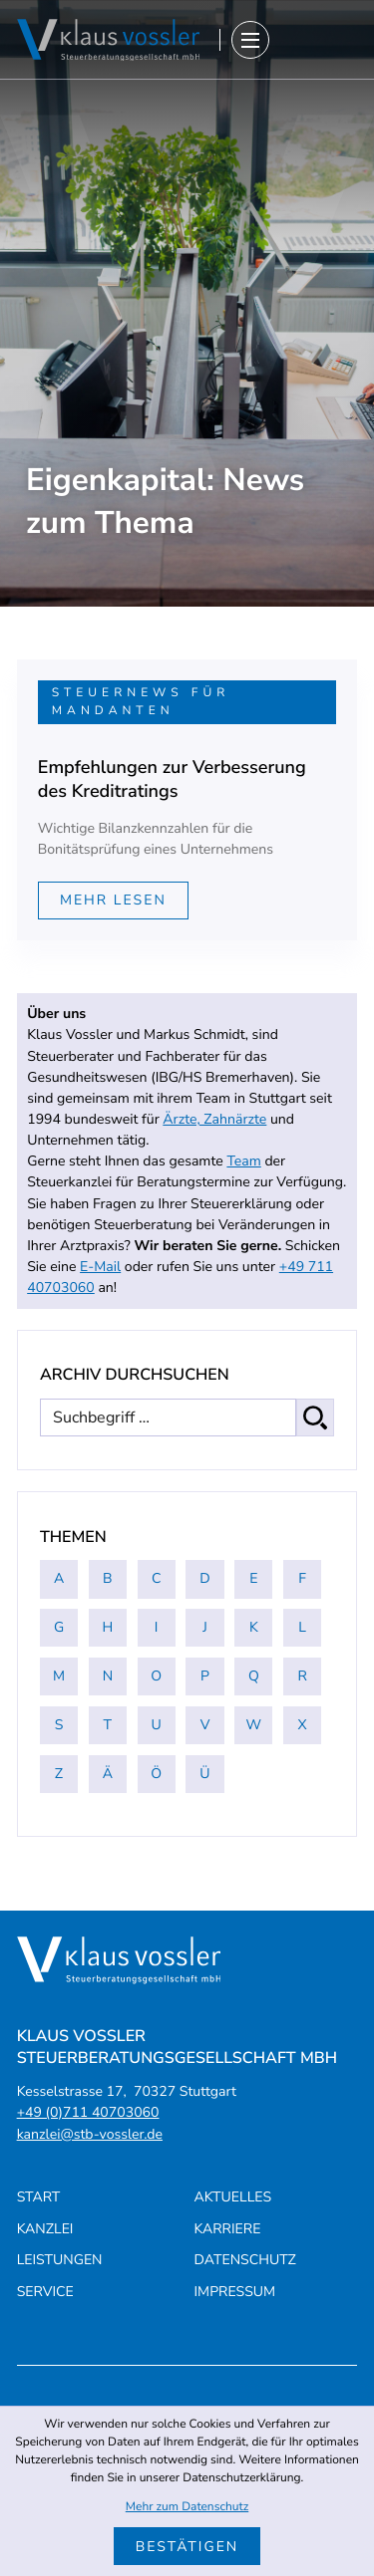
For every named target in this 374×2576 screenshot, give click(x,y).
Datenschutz (245, 2259)
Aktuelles (233, 2197)
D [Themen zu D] (204, 1578)
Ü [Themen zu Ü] (204, 1773)
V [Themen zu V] (205, 1724)
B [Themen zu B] (108, 1578)
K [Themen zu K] (253, 1627)
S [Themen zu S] (59, 1724)
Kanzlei (45, 2228)
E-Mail (100, 1266)
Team (243, 1161)
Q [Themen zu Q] (253, 1676)
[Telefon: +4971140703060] (88, 2112)
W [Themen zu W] (254, 1724)
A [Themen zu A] (59, 1578)
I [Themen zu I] (157, 1627)
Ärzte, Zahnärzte (214, 1119)
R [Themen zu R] (301, 1676)
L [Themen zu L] (302, 1627)
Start (39, 2197)
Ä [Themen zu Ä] (108, 1773)
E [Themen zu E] (253, 1578)
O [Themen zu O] (156, 1676)
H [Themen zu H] (107, 1627)
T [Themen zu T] (108, 1724)
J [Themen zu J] (204, 1627)
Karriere (227, 2228)
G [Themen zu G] (59, 1627)
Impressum (235, 2291)
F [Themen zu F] (302, 1578)
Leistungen (60, 2259)
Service (45, 2291)
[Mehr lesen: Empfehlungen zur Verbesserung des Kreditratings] (113, 900)
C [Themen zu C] (156, 1578)
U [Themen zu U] (157, 1724)
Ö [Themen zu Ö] (156, 1773)
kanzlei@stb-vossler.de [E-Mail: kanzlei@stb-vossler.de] (90, 2134)
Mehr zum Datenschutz (187, 2507)
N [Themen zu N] (108, 1676)
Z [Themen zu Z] (59, 1773)
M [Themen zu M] (59, 1676)
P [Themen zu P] (204, 1676)
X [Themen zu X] (302, 1724)
